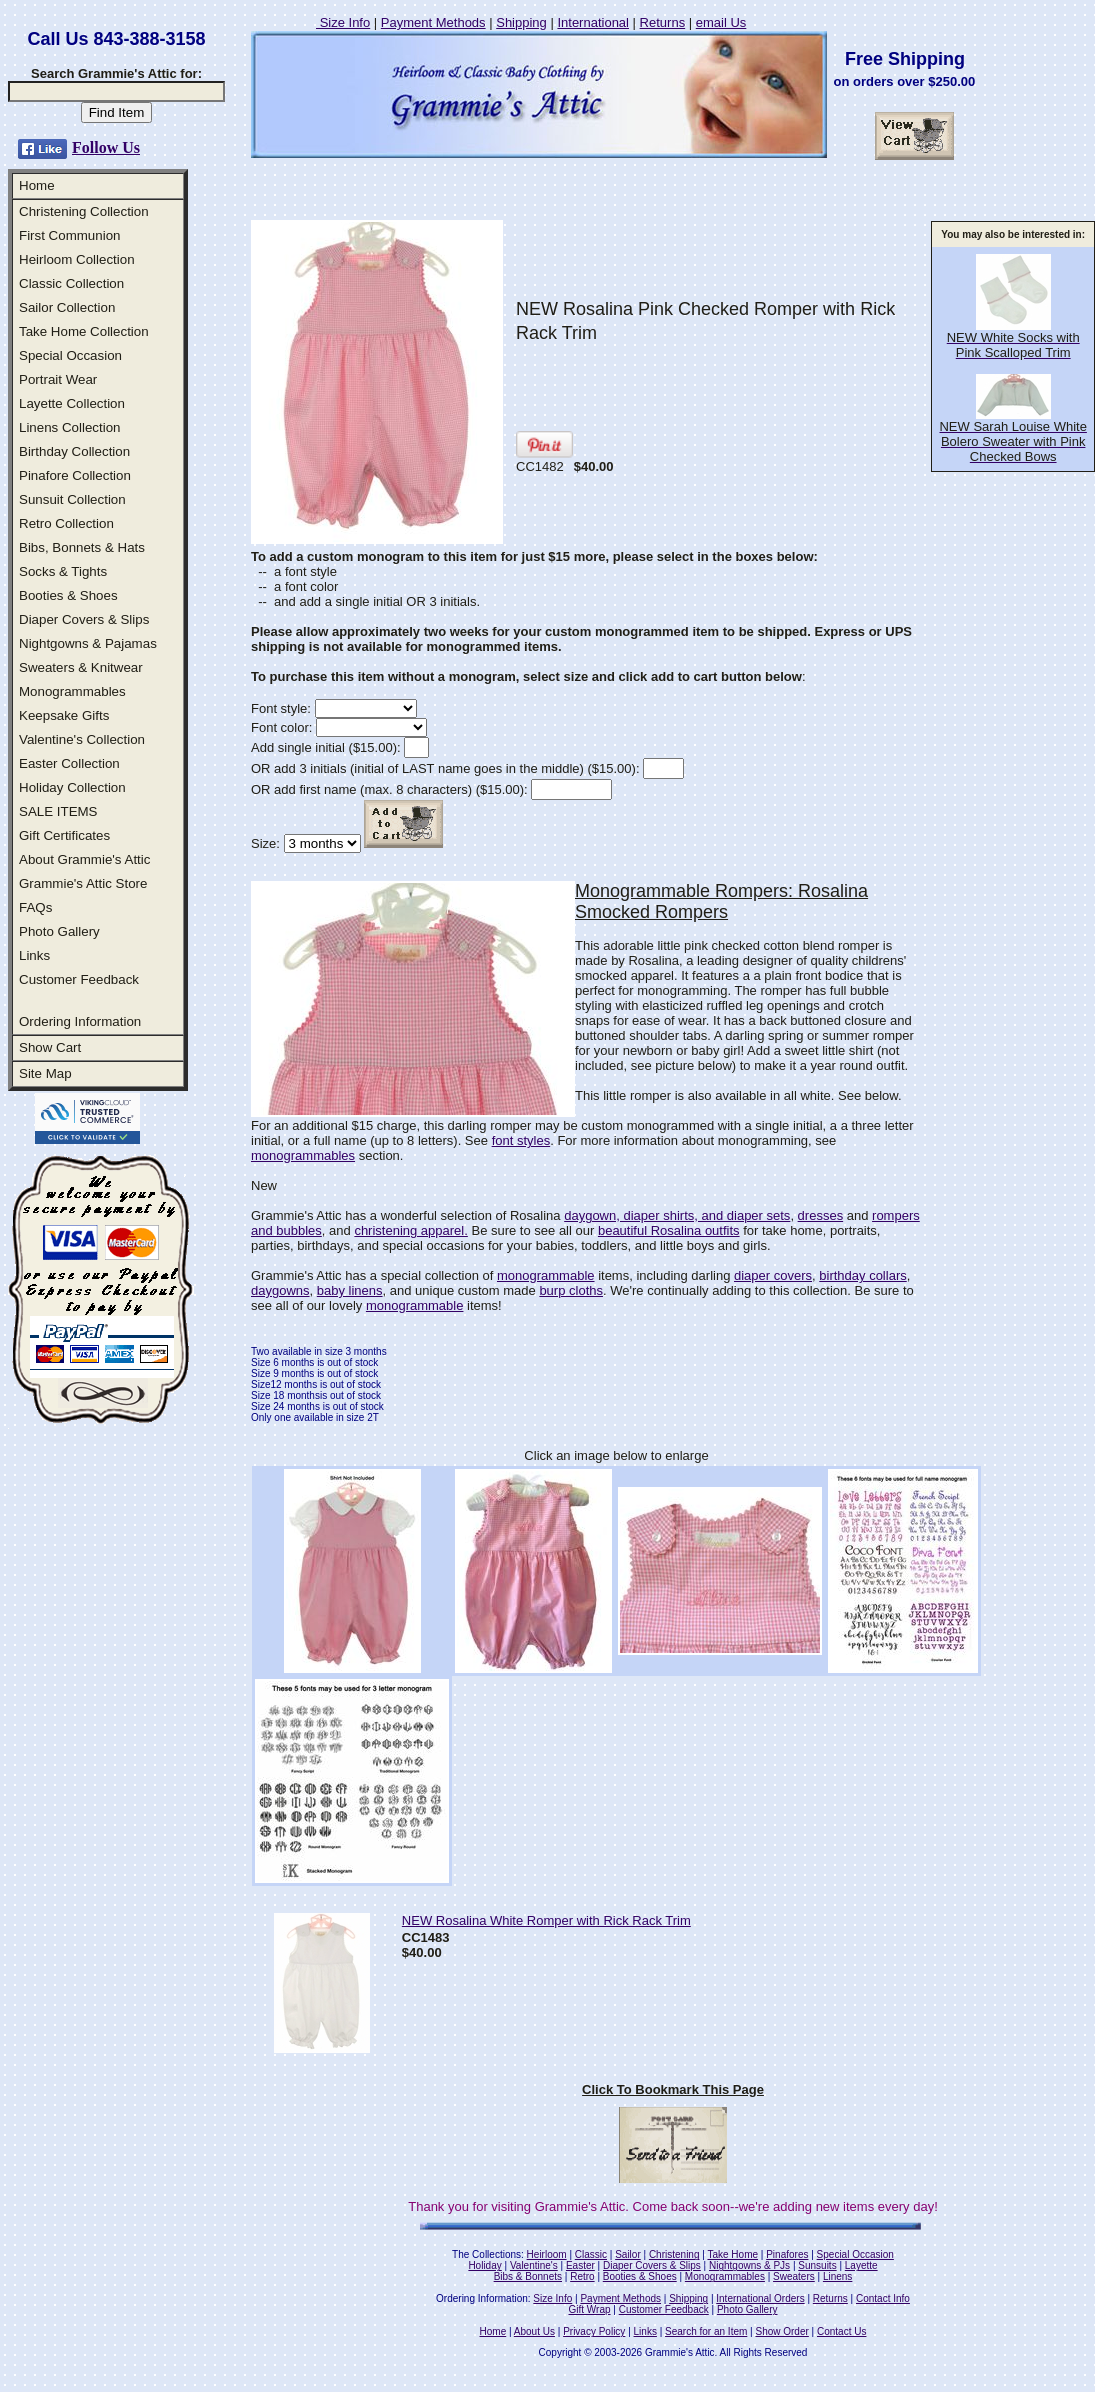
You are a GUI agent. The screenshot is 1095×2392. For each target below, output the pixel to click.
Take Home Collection (84, 331)
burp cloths (571, 1290)
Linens (837, 2276)
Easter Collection (69, 763)
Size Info (343, 22)
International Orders (760, 2298)
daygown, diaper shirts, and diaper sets (677, 1215)
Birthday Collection (74, 451)
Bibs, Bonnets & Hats (82, 547)
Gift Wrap (590, 2309)
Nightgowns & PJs (749, 2265)
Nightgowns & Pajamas (88, 643)
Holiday (484, 2265)
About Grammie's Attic (84, 859)
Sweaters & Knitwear (81, 667)
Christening (674, 2254)
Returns (663, 22)
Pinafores (787, 2254)
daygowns (280, 1290)
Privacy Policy (594, 2331)
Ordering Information (80, 1021)
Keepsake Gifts (64, 715)
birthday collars (862, 1275)
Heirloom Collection (77, 259)
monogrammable (546, 1275)
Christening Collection (84, 211)
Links (34, 955)
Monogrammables (72, 691)
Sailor (628, 2254)
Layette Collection (72, 403)
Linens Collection (70, 427)
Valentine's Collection (82, 739)
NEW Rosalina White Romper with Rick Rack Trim (546, 1920)
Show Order (781, 2331)
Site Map (45, 1073)
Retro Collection (66, 523)
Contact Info (883, 2298)
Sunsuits (817, 2265)
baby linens (350, 1290)
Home (37, 185)
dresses (821, 1215)
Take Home (732, 2254)
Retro (582, 2276)
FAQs (35, 907)
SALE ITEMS (58, 811)
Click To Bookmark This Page (673, 2089)
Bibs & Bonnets (528, 2276)
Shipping (521, 22)
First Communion (69, 235)
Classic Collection (71, 283)
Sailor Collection (67, 307)
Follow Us (106, 147)
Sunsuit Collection (72, 499)
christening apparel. (410, 1230)
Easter (580, 2265)
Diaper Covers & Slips (84, 619)
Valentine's (534, 2265)
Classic (591, 2254)
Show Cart (50, 1047)
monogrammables (303, 1155)
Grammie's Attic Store (83, 883)
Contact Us (841, 2331)
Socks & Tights (63, 571)
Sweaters (794, 2276)
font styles (521, 1140)
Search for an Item (706, 2331)
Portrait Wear (58, 379)
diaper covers (773, 1275)
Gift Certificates (64, 835)
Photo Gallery (59, 931)
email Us (721, 22)
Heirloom (547, 2254)
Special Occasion (70, 355)
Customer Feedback (79, 979)
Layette (861, 2265)
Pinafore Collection (75, 475)
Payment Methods (433, 22)
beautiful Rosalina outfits (669, 1230)
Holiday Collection (72, 787)
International (593, 22)
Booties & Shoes (68, 595)
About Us (534, 2331)
